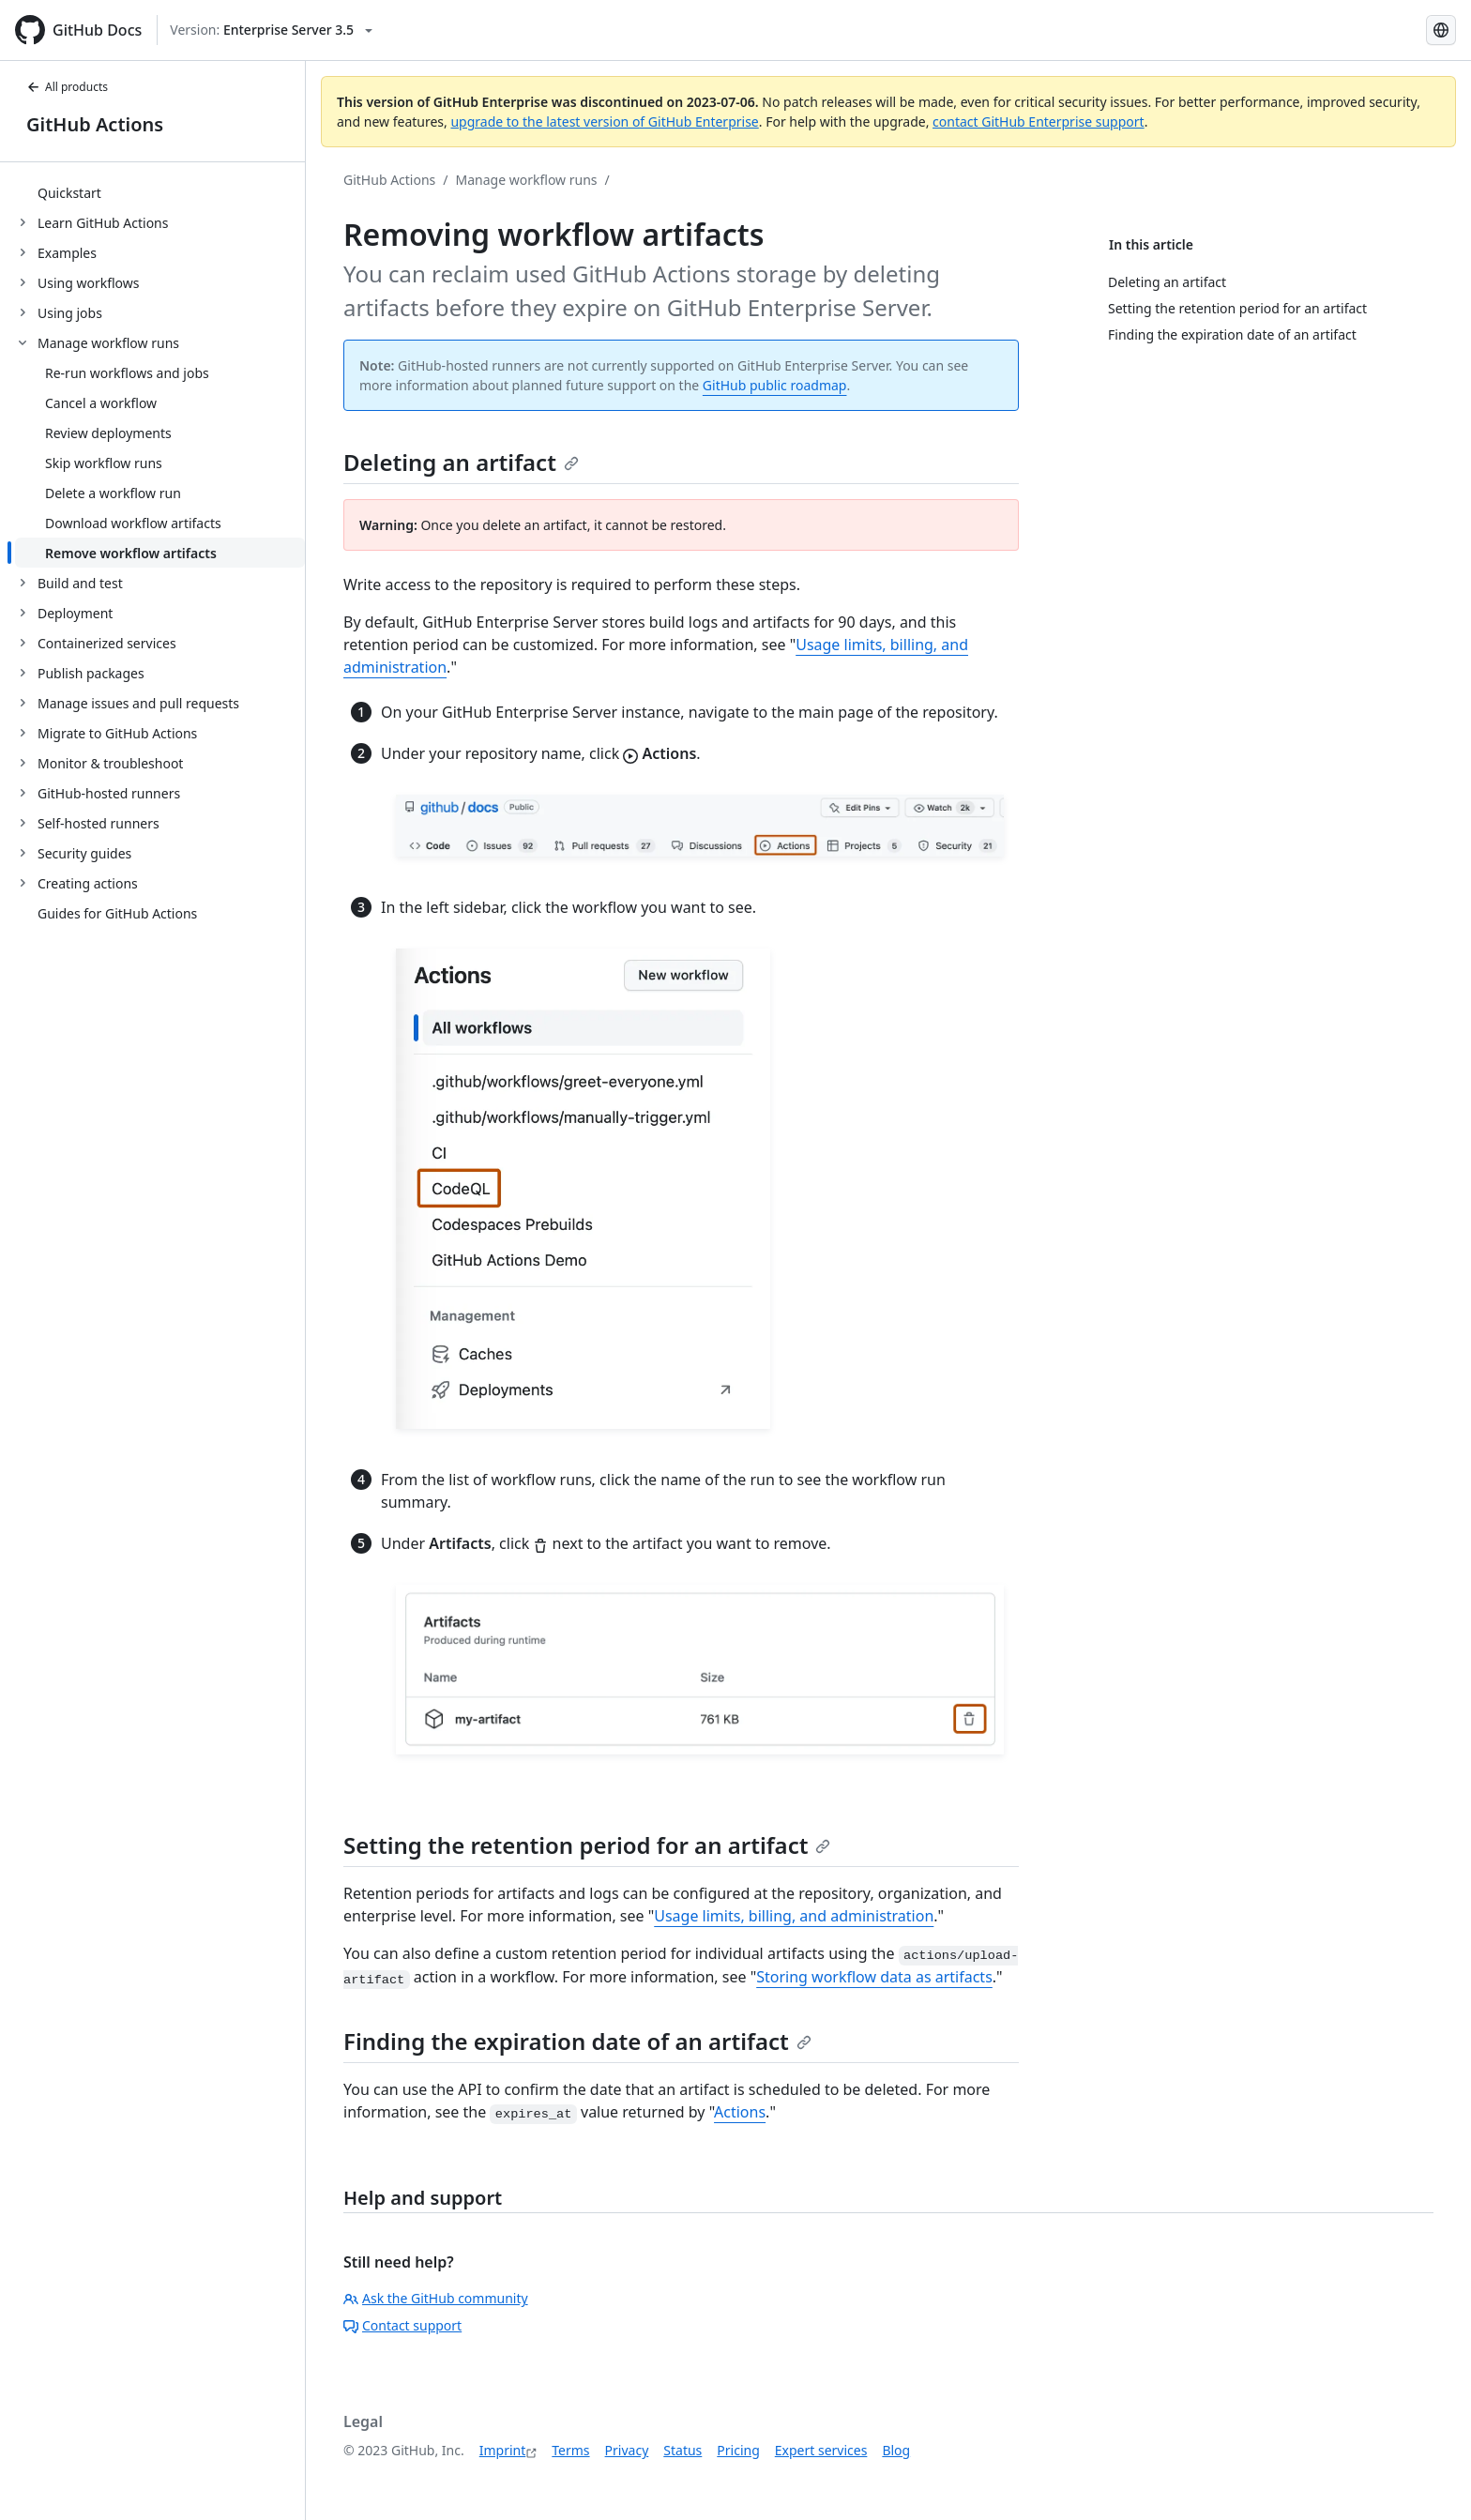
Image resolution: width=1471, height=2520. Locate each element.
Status (682, 2450)
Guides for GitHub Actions (117, 913)
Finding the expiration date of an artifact (577, 2041)
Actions (740, 2112)
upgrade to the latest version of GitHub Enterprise (604, 121)
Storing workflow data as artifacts (874, 1976)
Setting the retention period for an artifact (586, 1844)
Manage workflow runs (527, 180)
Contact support (402, 2325)
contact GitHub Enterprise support (1039, 121)
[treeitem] (160, 192)
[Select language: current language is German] (1441, 30)
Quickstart (69, 193)
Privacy (627, 2450)
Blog (896, 2450)
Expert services (821, 2450)
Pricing (738, 2450)
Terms (570, 2450)
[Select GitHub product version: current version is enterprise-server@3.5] (271, 30)
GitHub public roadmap (775, 385)
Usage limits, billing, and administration (793, 1915)
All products (67, 87)
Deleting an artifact (461, 462)
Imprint (502, 2450)
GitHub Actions (94, 124)
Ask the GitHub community (435, 2298)
